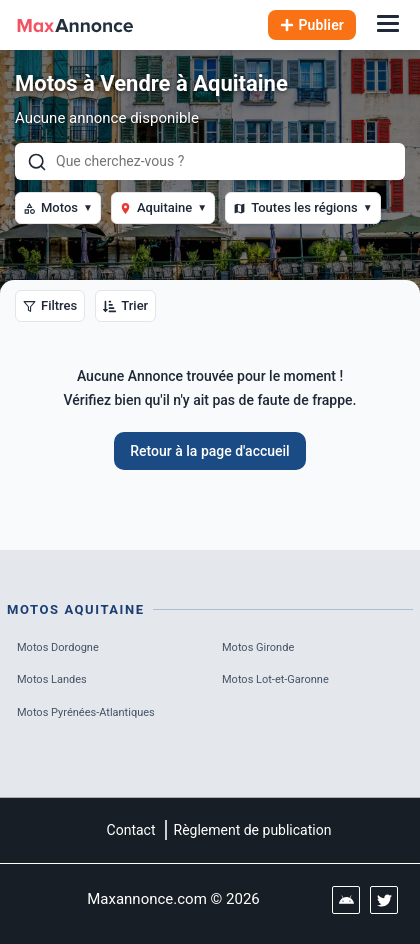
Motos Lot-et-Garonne (275, 679)
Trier (125, 305)
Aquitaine (163, 207)
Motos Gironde (258, 647)
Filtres (50, 305)
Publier (312, 25)
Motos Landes (52, 679)
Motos (58, 207)
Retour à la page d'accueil (209, 451)
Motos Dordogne (58, 647)
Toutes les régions (302, 207)
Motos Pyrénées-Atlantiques (86, 712)
